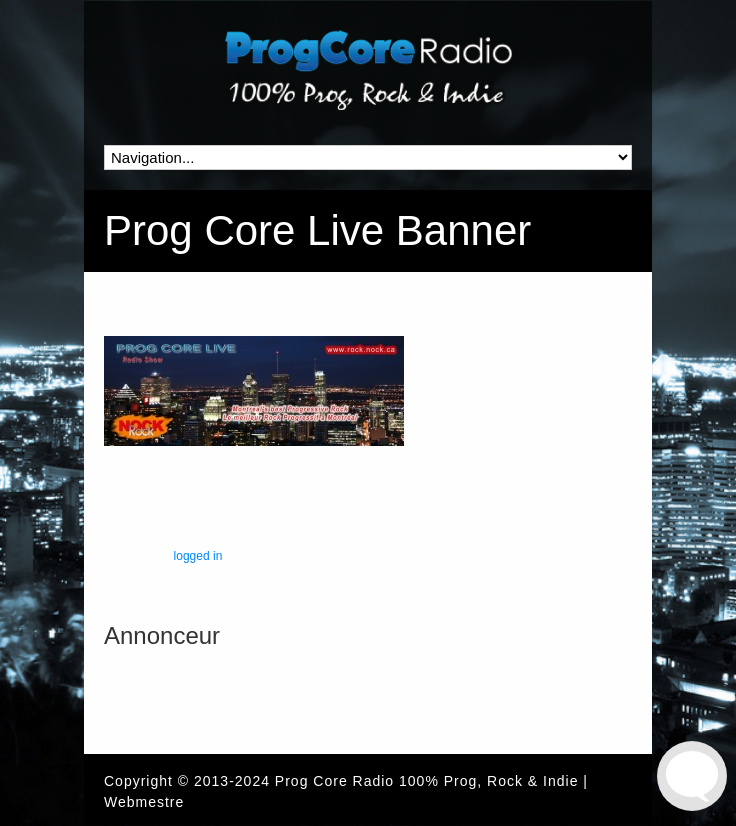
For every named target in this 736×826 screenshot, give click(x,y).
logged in (198, 556)
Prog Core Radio (334, 781)
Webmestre (144, 802)
